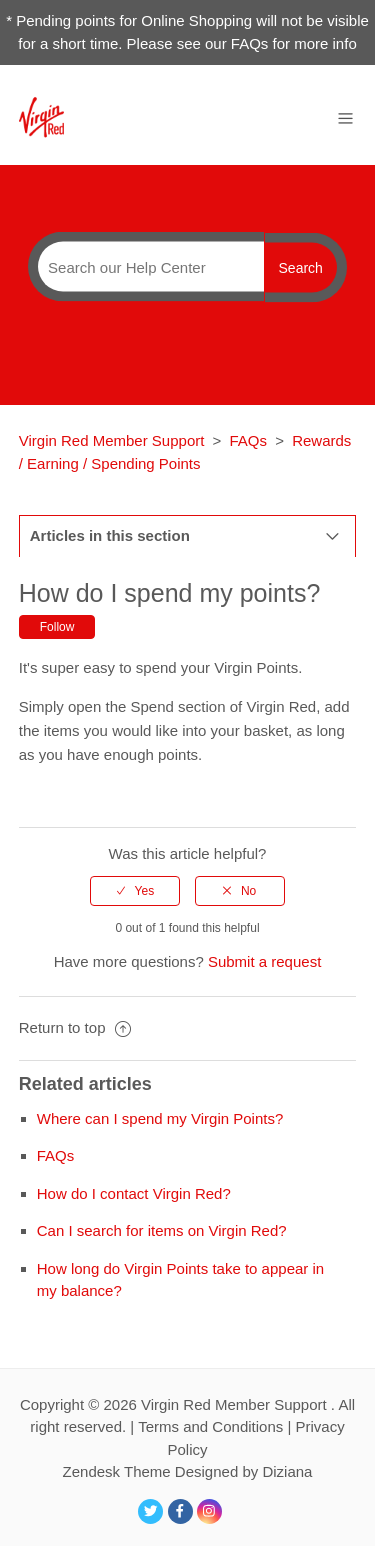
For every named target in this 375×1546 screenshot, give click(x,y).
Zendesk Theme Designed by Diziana (188, 1471)
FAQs (249, 440)
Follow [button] (57, 627)
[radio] (135, 891)
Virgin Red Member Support (114, 440)
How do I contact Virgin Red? (134, 1193)
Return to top (75, 1027)
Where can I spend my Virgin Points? (160, 1118)
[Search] (146, 267)
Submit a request (264, 961)
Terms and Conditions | (216, 1426)
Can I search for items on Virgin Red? (162, 1230)
